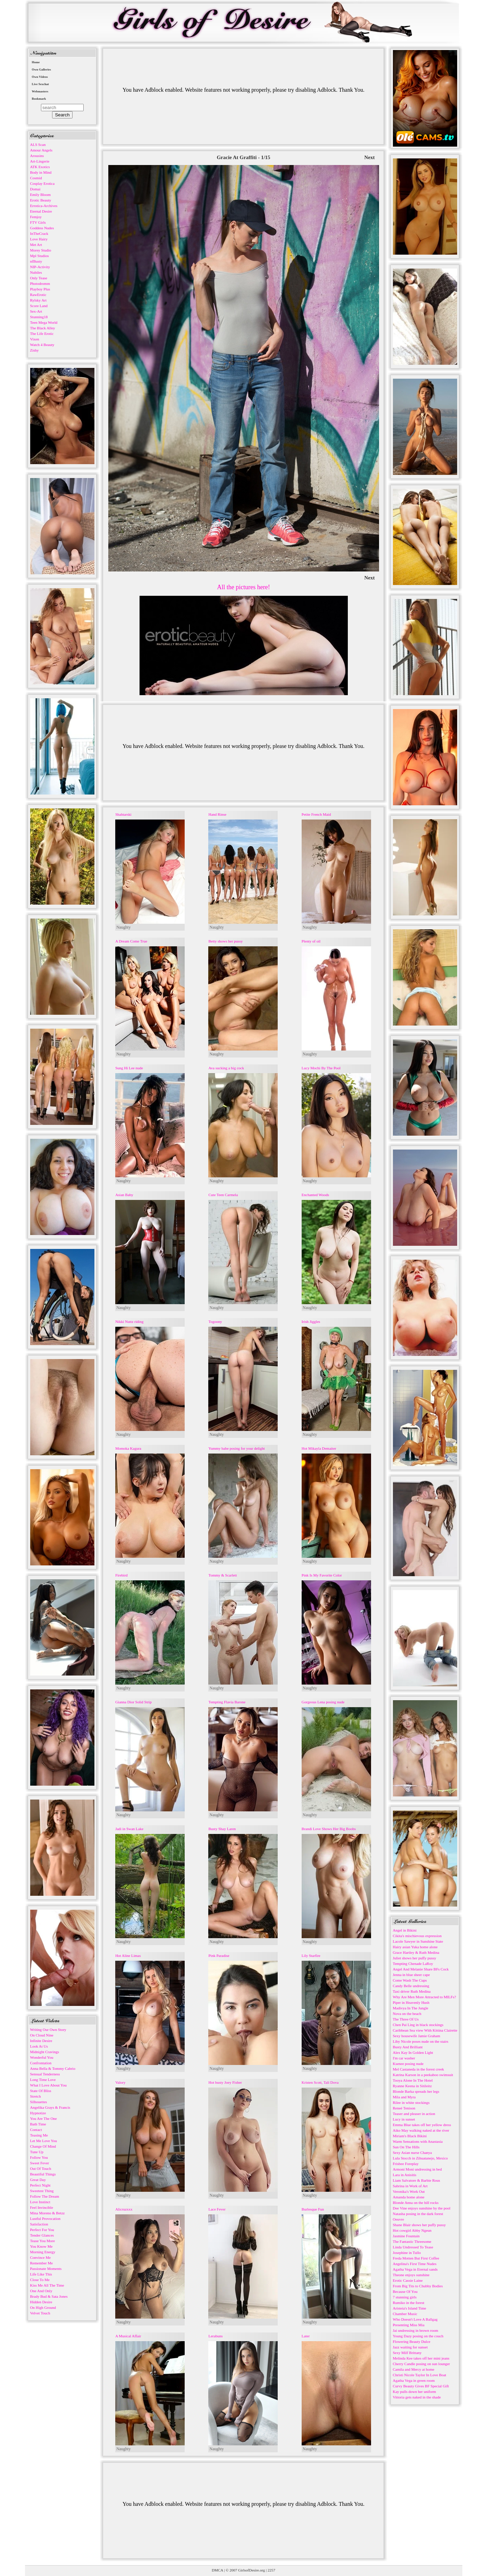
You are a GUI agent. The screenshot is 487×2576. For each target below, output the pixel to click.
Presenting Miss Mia (409, 2325)
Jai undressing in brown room (415, 2330)
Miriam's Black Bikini (410, 2136)
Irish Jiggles (311, 1321)
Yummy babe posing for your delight (236, 1448)
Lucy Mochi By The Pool (321, 1068)
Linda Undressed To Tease (413, 2247)
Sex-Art (36, 311)
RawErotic (38, 295)
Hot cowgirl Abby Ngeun (412, 2230)
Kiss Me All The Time (47, 2285)
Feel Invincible (41, 2207)
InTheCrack (39, 233)
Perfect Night (40, 2185)
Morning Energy (43, 2252)
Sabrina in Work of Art (410, 2186)
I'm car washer (404, 2058)
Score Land (39, 306)
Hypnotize (38, 2113)
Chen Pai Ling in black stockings (418, 2025)
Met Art (36, 244)
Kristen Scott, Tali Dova (320, 2082)
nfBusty (36, 261)
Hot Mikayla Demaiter (319, 1448)
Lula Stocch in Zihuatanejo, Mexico (420, 2158)
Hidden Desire (41, 2302)
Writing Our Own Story (48, 2029)
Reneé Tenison (404, 2108)
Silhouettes (38, 2102)
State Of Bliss (40, 2091)
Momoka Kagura (128, 1448)
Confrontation (41, 2063)
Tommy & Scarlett (222, 1575)
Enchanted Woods (315, 1195)
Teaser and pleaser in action (414, 2114)
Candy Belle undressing (411, 1986)
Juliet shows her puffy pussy (414, 1958)
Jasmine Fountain (406, 2236)
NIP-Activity (40, 267)
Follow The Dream (44, 2196)
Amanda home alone (409, 2197)
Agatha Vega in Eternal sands (415, 2269)
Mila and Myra (404, 2097)
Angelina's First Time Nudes (415, 2264)
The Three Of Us (406, 2019)
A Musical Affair (128, 2336)
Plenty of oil (311, 941)
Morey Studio (40, 250)
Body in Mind (41, 172)
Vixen (34, 339)
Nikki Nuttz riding (129, 1321)
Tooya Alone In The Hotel (413, 2080)
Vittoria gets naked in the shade (417, 2397)
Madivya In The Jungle (410, 2008)
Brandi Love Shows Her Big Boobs (329, 1829)
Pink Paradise (218, 1955)
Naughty (123, 927)
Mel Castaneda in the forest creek (418, 2069)
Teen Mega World (44, 322)
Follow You (39, 2157)
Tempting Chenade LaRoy (413, 1963)
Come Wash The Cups (410, 1980)
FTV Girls (38, 222)
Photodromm (40, 283)
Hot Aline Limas (128, 1955)
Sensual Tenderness (45, 2074)
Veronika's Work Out (409, 2191)
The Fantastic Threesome (412, 2241)
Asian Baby (124, 1195)
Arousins (37, 156)
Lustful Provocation (45, 2218)
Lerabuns (215, 2336)
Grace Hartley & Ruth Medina (416, 1952)
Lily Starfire (311, 1955)
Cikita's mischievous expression (417, 1936)
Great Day (38, 2180)
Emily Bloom (40, 194)
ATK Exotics (40, 167)
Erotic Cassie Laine (408, 2280)
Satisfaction (39, 2224)
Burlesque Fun (313, 2209)
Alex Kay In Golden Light (413, 2052)
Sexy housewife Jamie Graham (416, 2036)
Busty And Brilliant (408, 2047)
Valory (120, 2082)
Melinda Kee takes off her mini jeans (421, 2358)
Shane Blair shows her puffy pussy (419, 2225)
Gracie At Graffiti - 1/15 (243, 157)
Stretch (35, 2096)
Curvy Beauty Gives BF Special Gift (421, 2386)
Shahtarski (123, 814)
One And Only (41, 2291)
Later (306, 2336)
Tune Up (36, 2152)
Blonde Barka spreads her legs (416, 2091)
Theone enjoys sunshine (411, 2275)
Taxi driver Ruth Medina (412, 1991)
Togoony (215, 1321)
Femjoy (36, 217)
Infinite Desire (41, 2041)
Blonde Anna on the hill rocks (416, 2202)
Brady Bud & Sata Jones (49, 2296)
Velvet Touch (40, 2313)
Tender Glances (42, 2235)
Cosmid (36, 178)
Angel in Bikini (405, 1930)
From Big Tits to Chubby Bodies (418, 2286)
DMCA (217, 2570)
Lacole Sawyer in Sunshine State (418, 1941)
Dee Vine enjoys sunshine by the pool (422, 2208)
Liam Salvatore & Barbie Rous (416, 2180)
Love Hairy (39, 239)
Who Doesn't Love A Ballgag (415, 2319)
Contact (36, 2130)
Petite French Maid (316, 814)
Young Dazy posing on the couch (418, 2336)
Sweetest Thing (42, 2191)
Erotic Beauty (40, 200)
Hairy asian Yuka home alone (415, 1947)
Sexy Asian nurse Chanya (412, 2152)
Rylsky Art (38, 300)
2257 (271, 2570)
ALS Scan (38, 144)
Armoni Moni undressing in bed (417, 2169)
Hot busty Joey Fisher (225, 2082)
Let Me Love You (43, 2141)
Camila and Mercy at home (414, 2369)
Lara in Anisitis (405, 2175)
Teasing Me (39, 2135)
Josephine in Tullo (407, 2252)
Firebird (121, 1575)
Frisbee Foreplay (406, 2164)
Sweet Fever (39, 2163)
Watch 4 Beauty (42, 345)
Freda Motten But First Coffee (416, 2258)
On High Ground (43, 2307)
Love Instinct (40, 2202)
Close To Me (40, 2280)
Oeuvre (398, 2219)
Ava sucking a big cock (226, 1068)
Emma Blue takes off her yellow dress (422, 2125)
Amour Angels (41, 150)
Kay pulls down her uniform (414, 2391)
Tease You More (42, 2241)
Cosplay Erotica (42, 183)
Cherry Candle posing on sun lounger (421, 2364)
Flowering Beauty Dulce (411, 2341)
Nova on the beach (407, 2013)
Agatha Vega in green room (414, 2380)
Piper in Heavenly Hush (411, 2002)
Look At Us (39, 2046)
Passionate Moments (46, 2268)
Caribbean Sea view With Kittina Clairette (425, 2030)
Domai (35, 189)
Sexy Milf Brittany (407, 2353)
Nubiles (36, 272)
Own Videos (40, 77)
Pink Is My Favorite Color (322, 1575)
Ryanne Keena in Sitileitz (412, 2086)
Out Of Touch (40, 2168)
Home (36, 62)
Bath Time (38, 2124)
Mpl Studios (39, 256)
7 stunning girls (405, 2297)
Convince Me (40, 2257)
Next (369, 157)
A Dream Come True (131, 941)
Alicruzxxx (123, 2209)
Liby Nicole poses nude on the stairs (420, 2041)
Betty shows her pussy (225, 941)
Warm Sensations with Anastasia (418, 2141)
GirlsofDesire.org (251, 2570)
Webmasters (40, 91)
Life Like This (41, 2274)
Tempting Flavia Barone (226, 1702)
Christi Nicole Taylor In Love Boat (419, 2375)
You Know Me (41, 2246)
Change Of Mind (43, 2146)
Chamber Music (405, 2314)
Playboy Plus (40, 289)
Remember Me (41, 2263)
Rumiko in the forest (409, 2303)
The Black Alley (42, 328)
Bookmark (39, 98)
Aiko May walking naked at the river (421, 2130)
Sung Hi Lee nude (129, 1068)
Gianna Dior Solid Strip (133, 1702)
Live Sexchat (40, 84)
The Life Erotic (42, 333)
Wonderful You (41, 2057)
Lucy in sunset (404, 2119)
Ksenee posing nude (408, 2063)
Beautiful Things (43, 2174)
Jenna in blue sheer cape (411, 1975)
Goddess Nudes (42, 228)
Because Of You (405, 2291)
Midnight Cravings (44, 2052)
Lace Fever (216, 2209)
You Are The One (43, 2118)
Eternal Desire (41, 211)
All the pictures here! (243, 587)
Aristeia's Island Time (409, 2308)
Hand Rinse (217, 814)
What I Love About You (48, 2085)
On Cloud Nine (41, 2035)
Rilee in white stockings (411, 2102)
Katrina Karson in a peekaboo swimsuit (423, 2075)
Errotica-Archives (44, 206)
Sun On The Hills (406, 2147)
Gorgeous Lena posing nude (323, 1702)
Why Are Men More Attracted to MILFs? (424, 1997)
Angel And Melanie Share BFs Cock (421, 1969)
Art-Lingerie (40, 161)
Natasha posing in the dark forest (418, 2214)
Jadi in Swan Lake (129, 1829)
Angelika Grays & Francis (50, 2107)
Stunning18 (39, 317)
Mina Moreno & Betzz (47, 2213)
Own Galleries (41, 69)
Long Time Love (43, 2079)
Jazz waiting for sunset (410, 2347)
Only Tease (38, 278)
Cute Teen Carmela (223, 1195)
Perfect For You (42, 2230)
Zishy (34, 350)
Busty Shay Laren (222, 1829)
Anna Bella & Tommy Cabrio (52, 2068)
